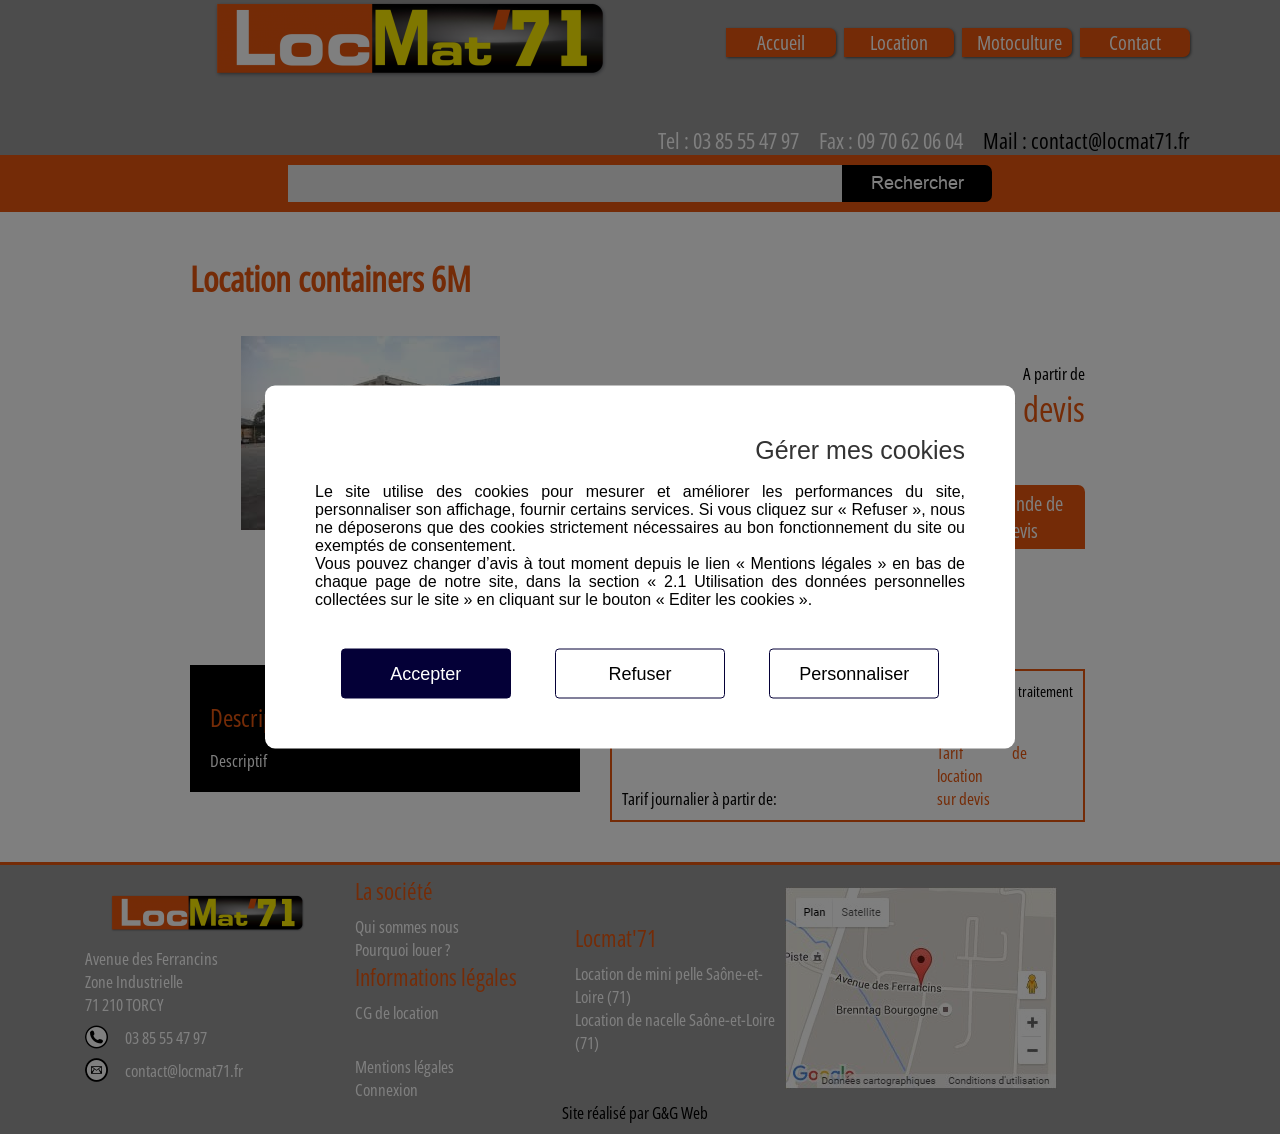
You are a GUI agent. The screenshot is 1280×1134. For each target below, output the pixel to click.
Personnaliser (854, 674)
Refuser (639, 674)
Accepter (425, 674)
